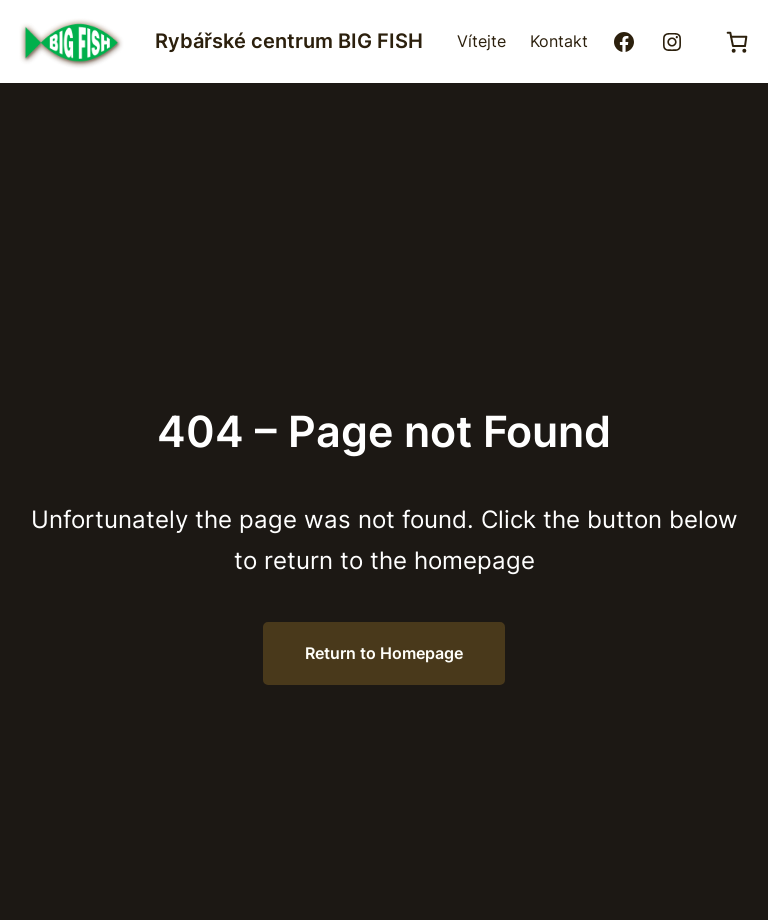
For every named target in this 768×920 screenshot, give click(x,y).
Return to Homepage (384, 653)
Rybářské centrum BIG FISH (289, 41)
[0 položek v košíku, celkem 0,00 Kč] (737, 42)
